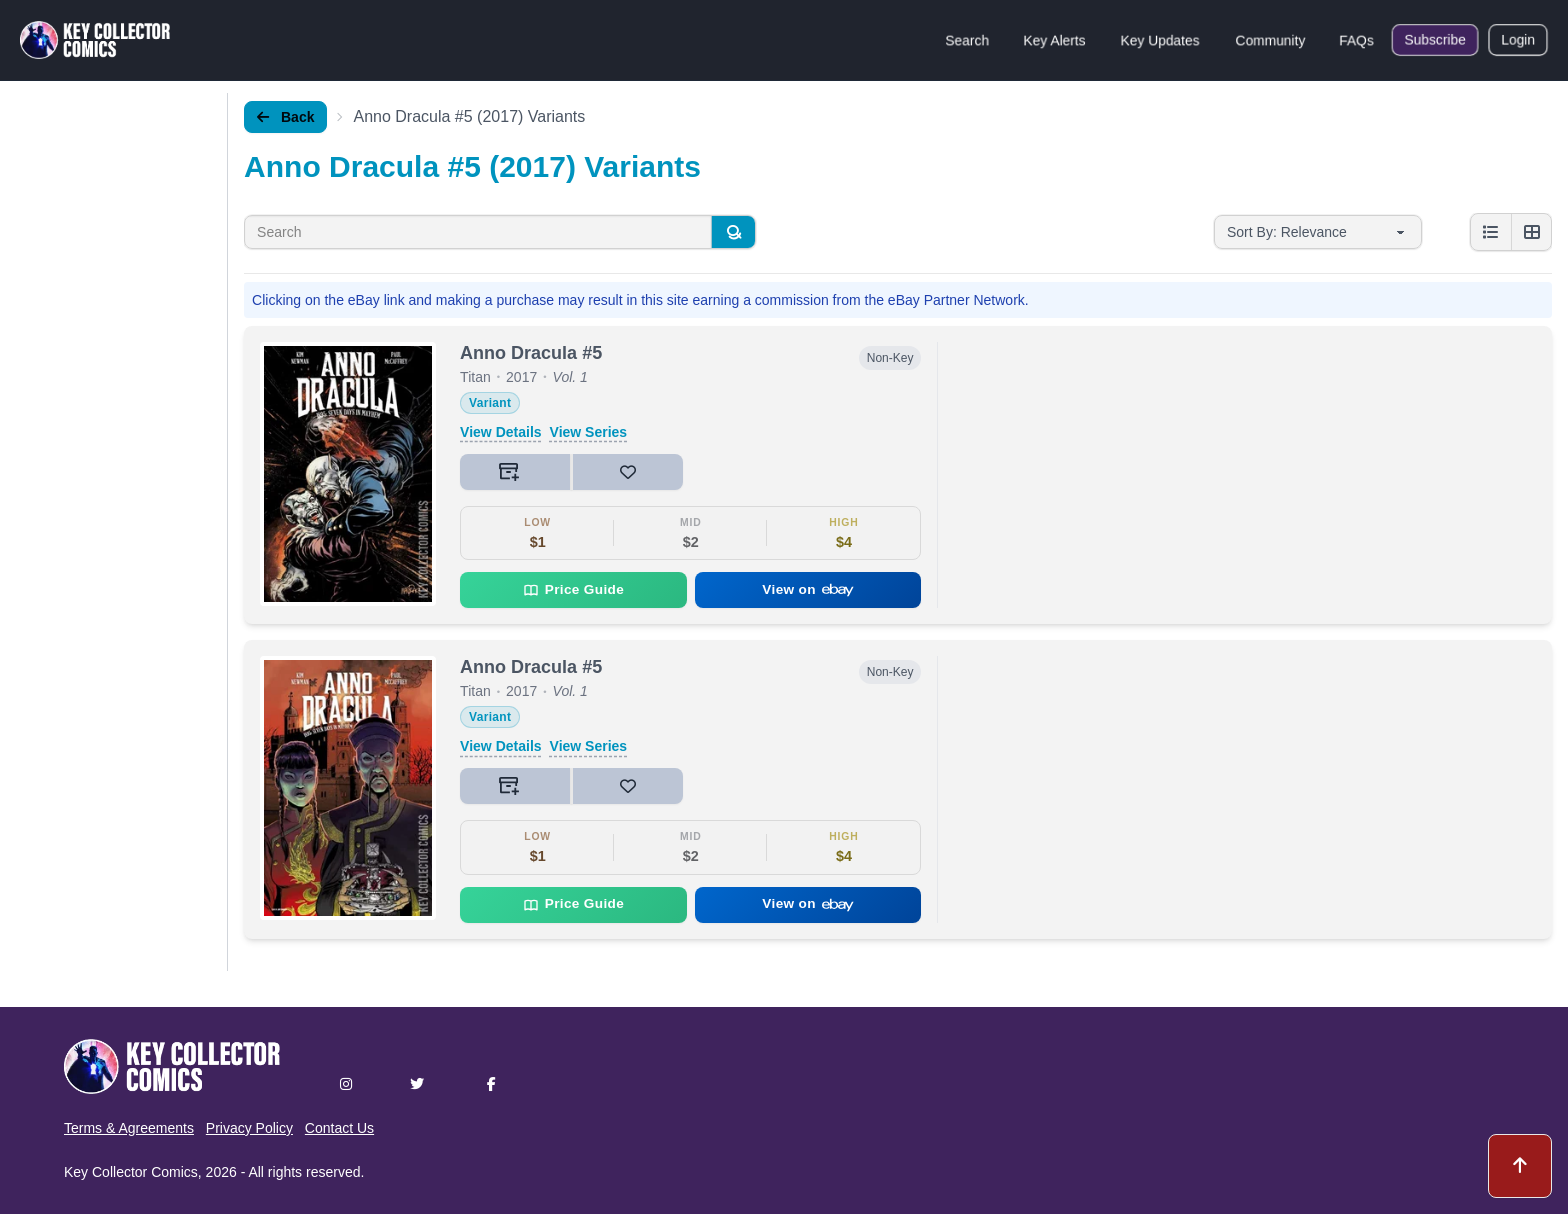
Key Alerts (1054, 40)
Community (1270, 40)
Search (967, 40)
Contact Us (339, 1128)
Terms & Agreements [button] (129, 1128)
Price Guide (573, 590)
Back (285, 117)
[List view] (1491, 232)
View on (808, 589)
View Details (500, 432)
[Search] (733, 232)
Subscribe (1435, 40)
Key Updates (1160, 40)
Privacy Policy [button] (249, 1128)
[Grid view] (1531, 232)
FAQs (1356, 40)
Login (1518, 40)
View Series (589, 432)
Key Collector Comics (131, 1172)
